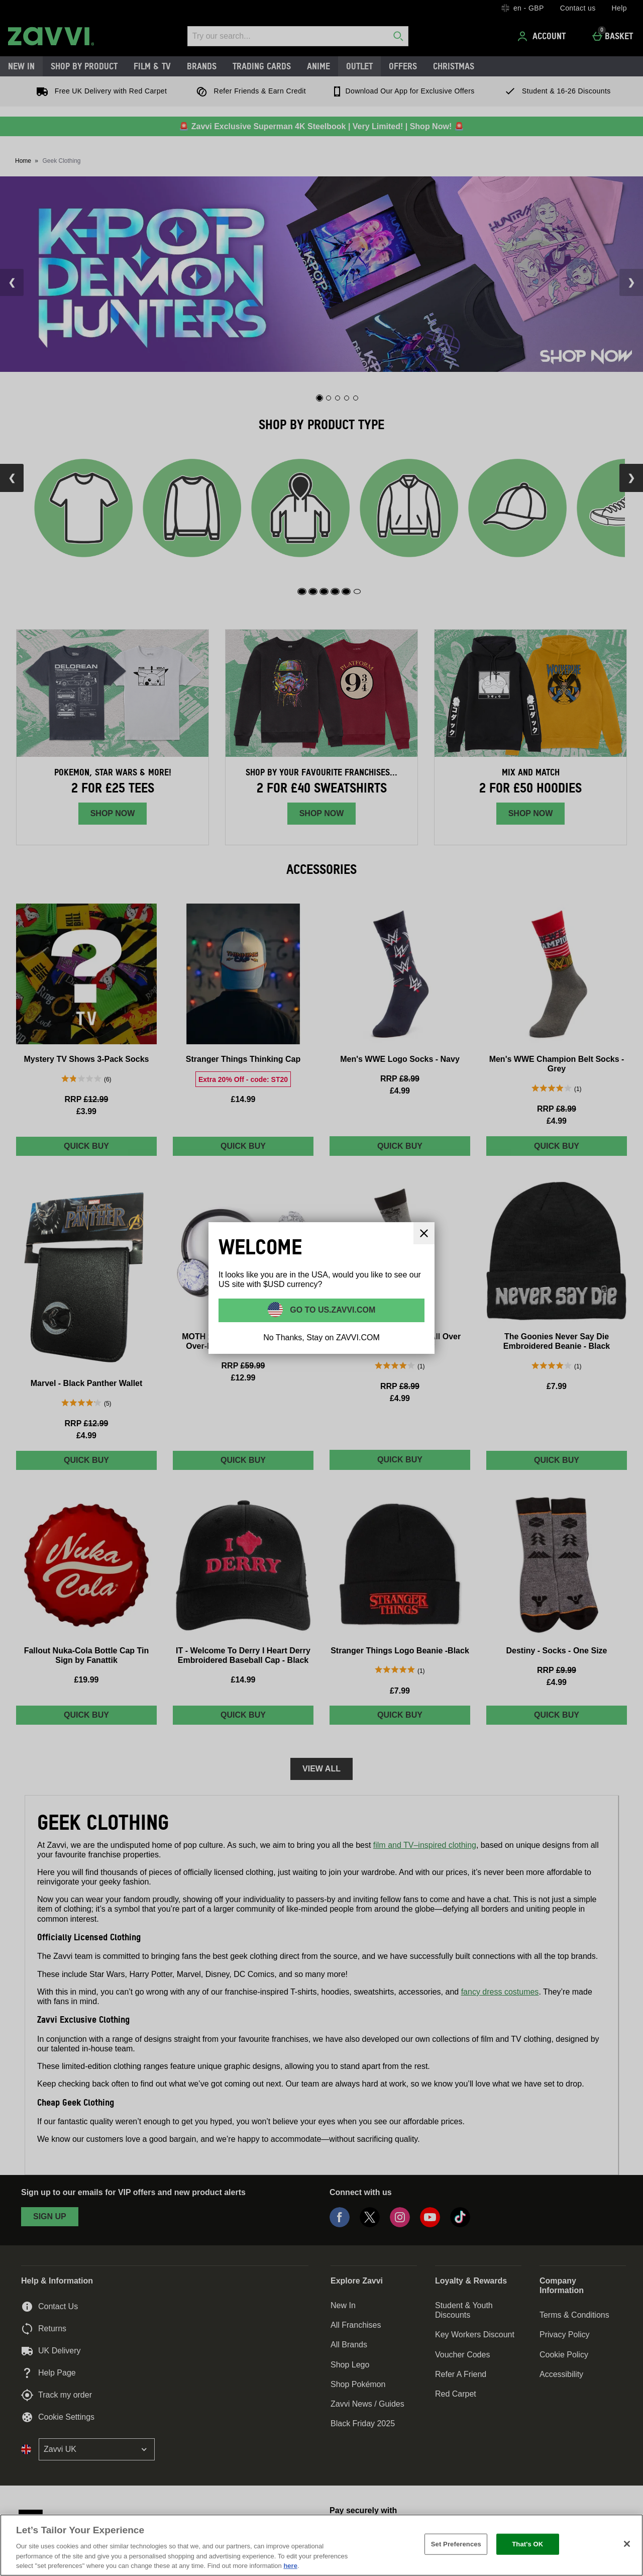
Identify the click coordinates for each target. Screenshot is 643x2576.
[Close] (627, 2544)
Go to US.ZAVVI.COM (332, 1310)
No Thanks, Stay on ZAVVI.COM (321, 1337)
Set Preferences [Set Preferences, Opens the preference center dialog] (456, 2544)
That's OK (527, 2544)
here (290, 2565)
